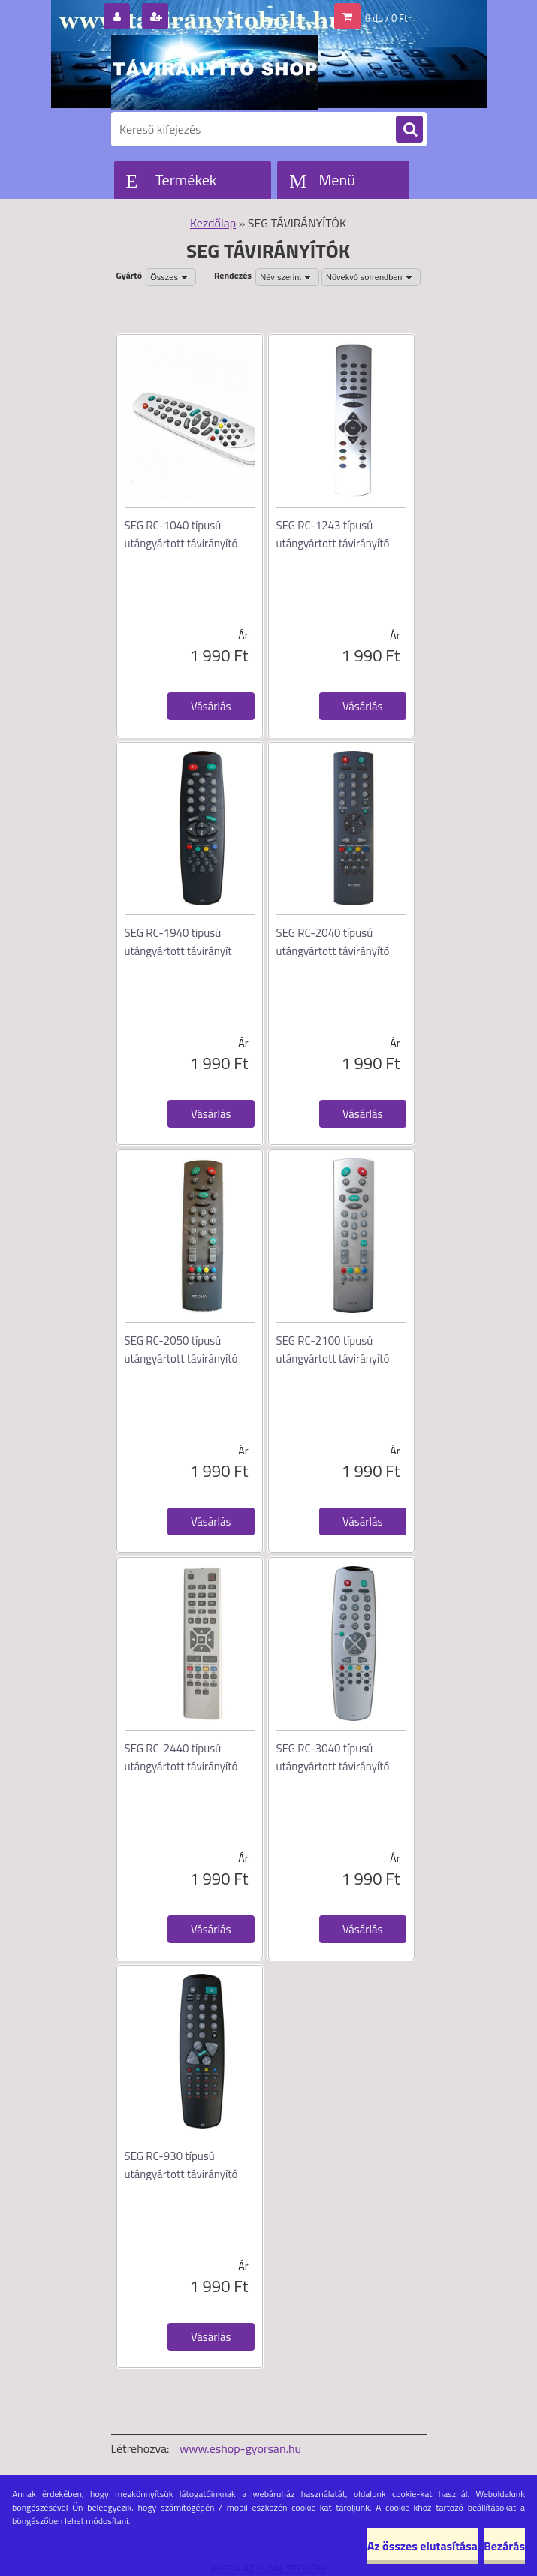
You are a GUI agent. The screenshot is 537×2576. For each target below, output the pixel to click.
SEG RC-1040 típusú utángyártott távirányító (181, 534)
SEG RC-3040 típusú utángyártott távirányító (333, 1757)
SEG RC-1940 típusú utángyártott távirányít (178, 942)
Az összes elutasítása (422, 2546)
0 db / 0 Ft (386, 18)
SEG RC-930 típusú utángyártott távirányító (181, 2165)
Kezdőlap (213, 223)
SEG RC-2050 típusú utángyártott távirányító (181, 1349)
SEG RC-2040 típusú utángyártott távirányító (333, 942)
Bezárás (504, 2546)
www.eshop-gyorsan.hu (240, 2448)
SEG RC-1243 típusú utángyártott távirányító (333, 534)
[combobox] (287, 277)
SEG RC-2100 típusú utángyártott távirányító (333, 1349)
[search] (409, 130)
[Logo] (214, 72)
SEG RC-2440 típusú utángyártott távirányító (181, 1757)
